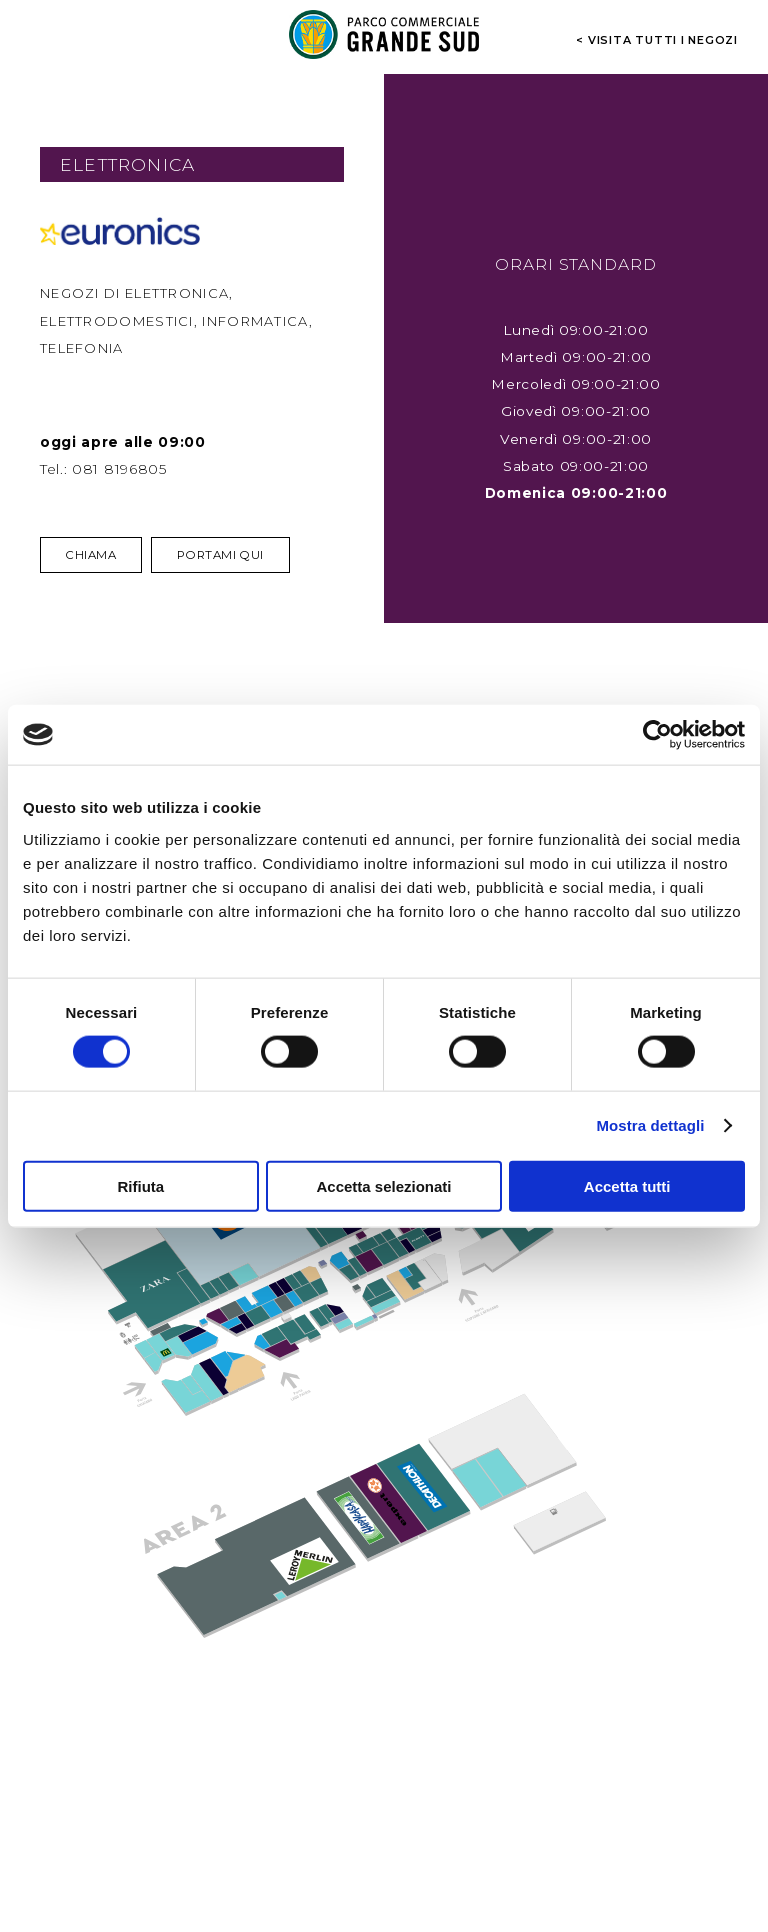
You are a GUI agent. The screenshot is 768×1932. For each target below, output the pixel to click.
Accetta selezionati (383, 1185)
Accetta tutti (627, 1185)
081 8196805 (119, 469)
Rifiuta (140, 1185)
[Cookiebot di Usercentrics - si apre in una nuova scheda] (657, 735)
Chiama (91, 555)
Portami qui (220, 555)
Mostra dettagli (650, 1125)
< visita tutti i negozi (657, 38)
